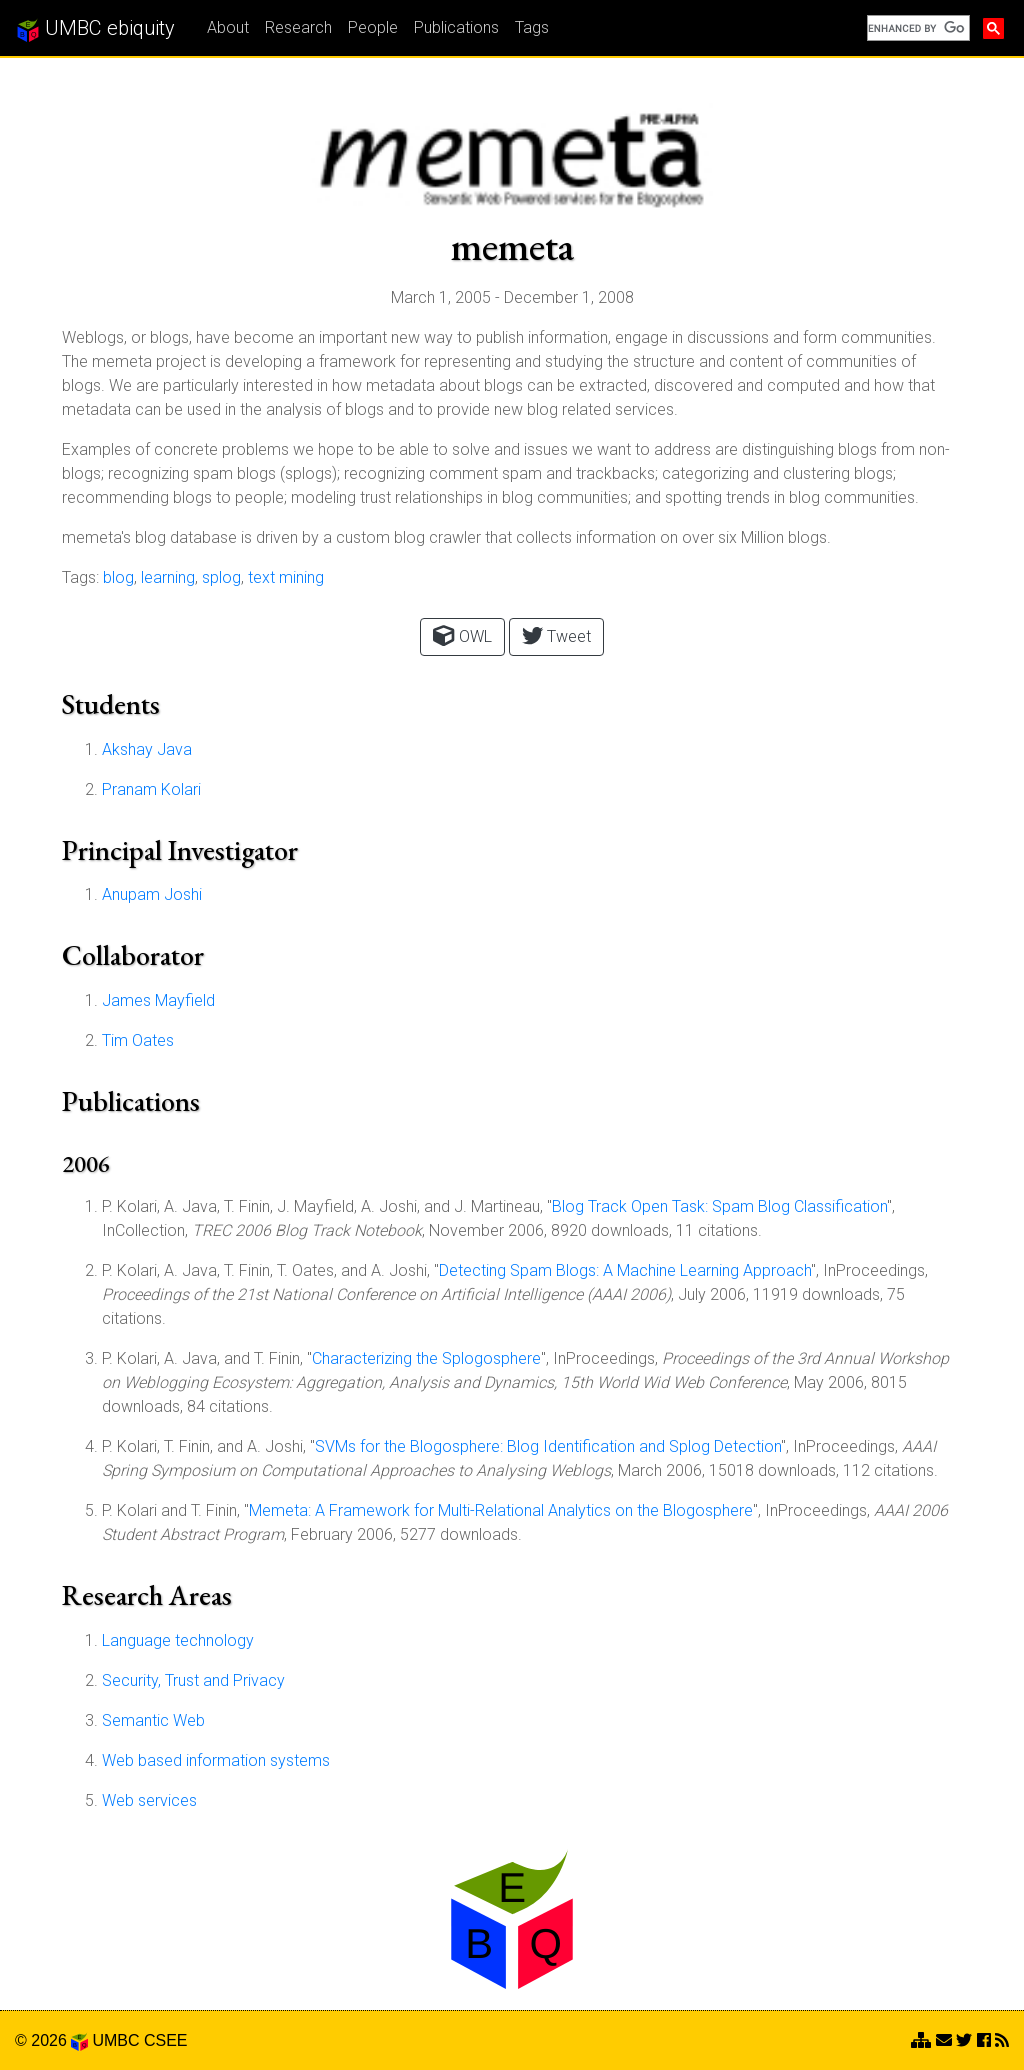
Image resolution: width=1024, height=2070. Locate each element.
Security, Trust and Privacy (193, 1680)
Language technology (178, 1640)
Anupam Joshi (152, 894)
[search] (916, 28)
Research (298, 27)
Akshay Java (147, 749)
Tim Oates (138, 1040)
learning (168, 577)
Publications (456, 27)
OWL (462, 635)
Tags (532, 27)
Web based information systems (216, 1760)
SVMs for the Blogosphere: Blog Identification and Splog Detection (548, 1446)
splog (221, 577)
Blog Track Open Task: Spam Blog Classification (719, 1206)
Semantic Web (153, 1720)
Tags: (80, 577)
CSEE (166, 2040)
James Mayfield (158, 1000)
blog (118, 577)
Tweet (556, 635)
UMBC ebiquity (95, 29)
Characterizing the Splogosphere (426, 1358)
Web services (149, 1800)
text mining (286, 577)
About (228, 27)
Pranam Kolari (151, 789)
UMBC (115, 2040)
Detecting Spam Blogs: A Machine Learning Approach (625, 1270)
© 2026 (51, 2040)
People (373, 27)
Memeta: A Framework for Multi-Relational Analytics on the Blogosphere (501, 1510)
